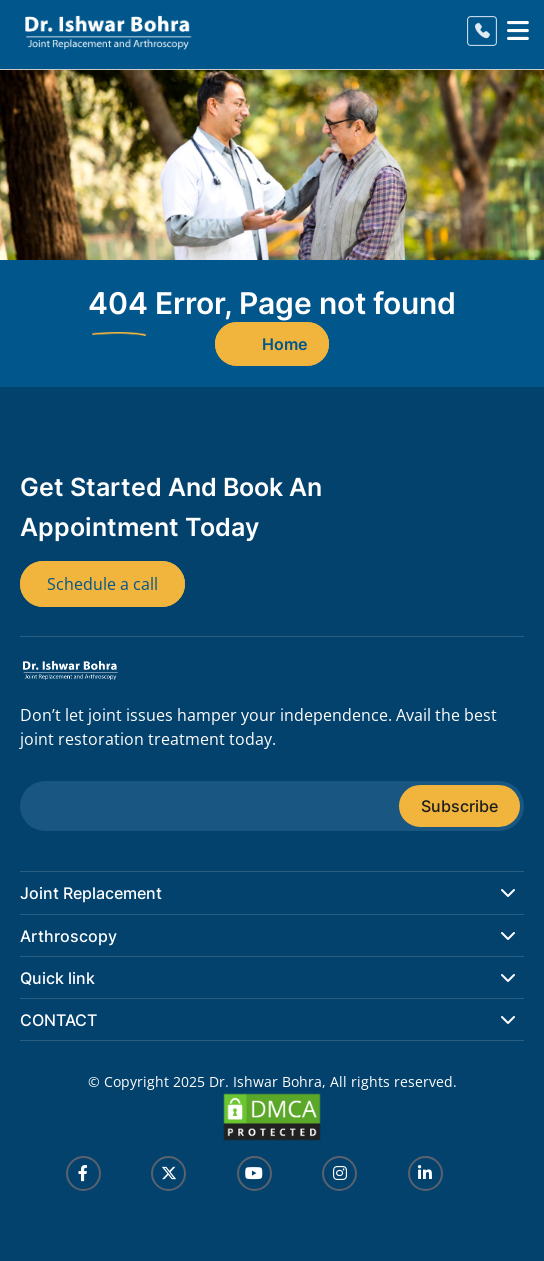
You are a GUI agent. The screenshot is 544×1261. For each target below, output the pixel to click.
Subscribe (459, 806)
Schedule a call (102, 584)
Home (284, 344)
